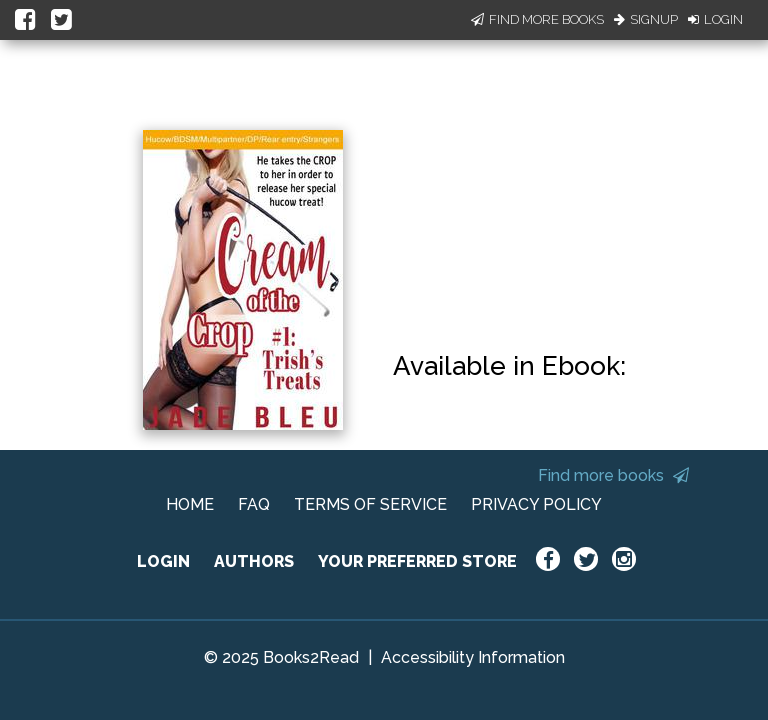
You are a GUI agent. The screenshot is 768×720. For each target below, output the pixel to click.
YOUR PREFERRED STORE (417, 561)
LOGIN (163, 561)
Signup (646, 19)
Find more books (613, 475)
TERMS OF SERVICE (370, 504)
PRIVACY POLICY (536, 504)
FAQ (254, 504)
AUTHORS (254, 561)
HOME (190, 504)
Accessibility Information (473, 657)
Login (715, 19)
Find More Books (537, 19)
